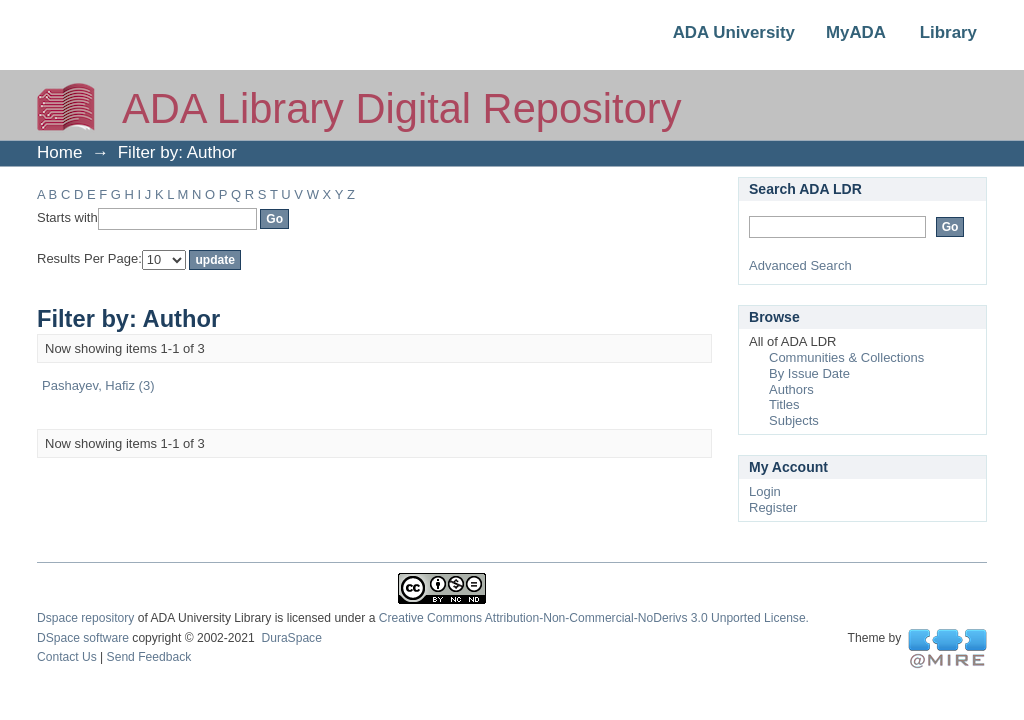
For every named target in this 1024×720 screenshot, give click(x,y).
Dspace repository (85, 618)
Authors (791, 389)
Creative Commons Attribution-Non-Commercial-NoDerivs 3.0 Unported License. (594, 618)
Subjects (794, 420)
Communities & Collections (846, 357)
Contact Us (67, 657)
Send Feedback (149, 657)
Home (59, 152)
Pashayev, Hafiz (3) (98, 385)
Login (765, 491)
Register (773, 507)
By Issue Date (809, 373)
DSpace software (83, 638)
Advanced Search (800, 265)
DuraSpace (291, 638)
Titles (784, 404)
